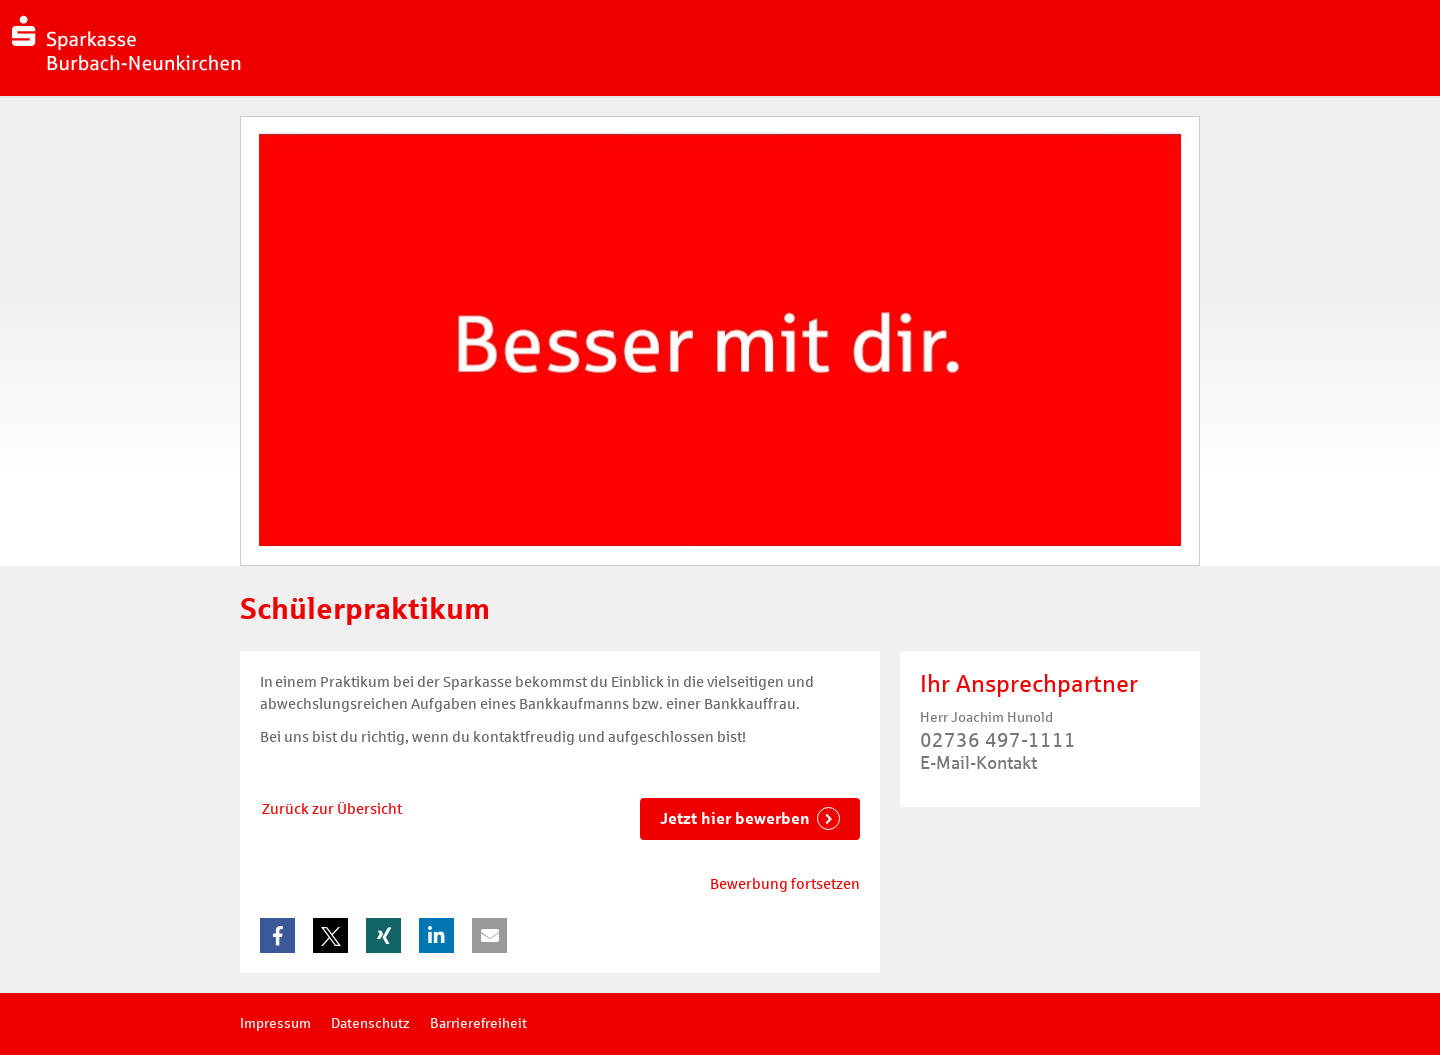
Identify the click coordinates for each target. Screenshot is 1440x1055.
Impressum (275, 1023)
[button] (277, 935)
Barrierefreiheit (478, 1023)
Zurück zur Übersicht (332, 809)
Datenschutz (370, 1023)
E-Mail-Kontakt (978, 763)
